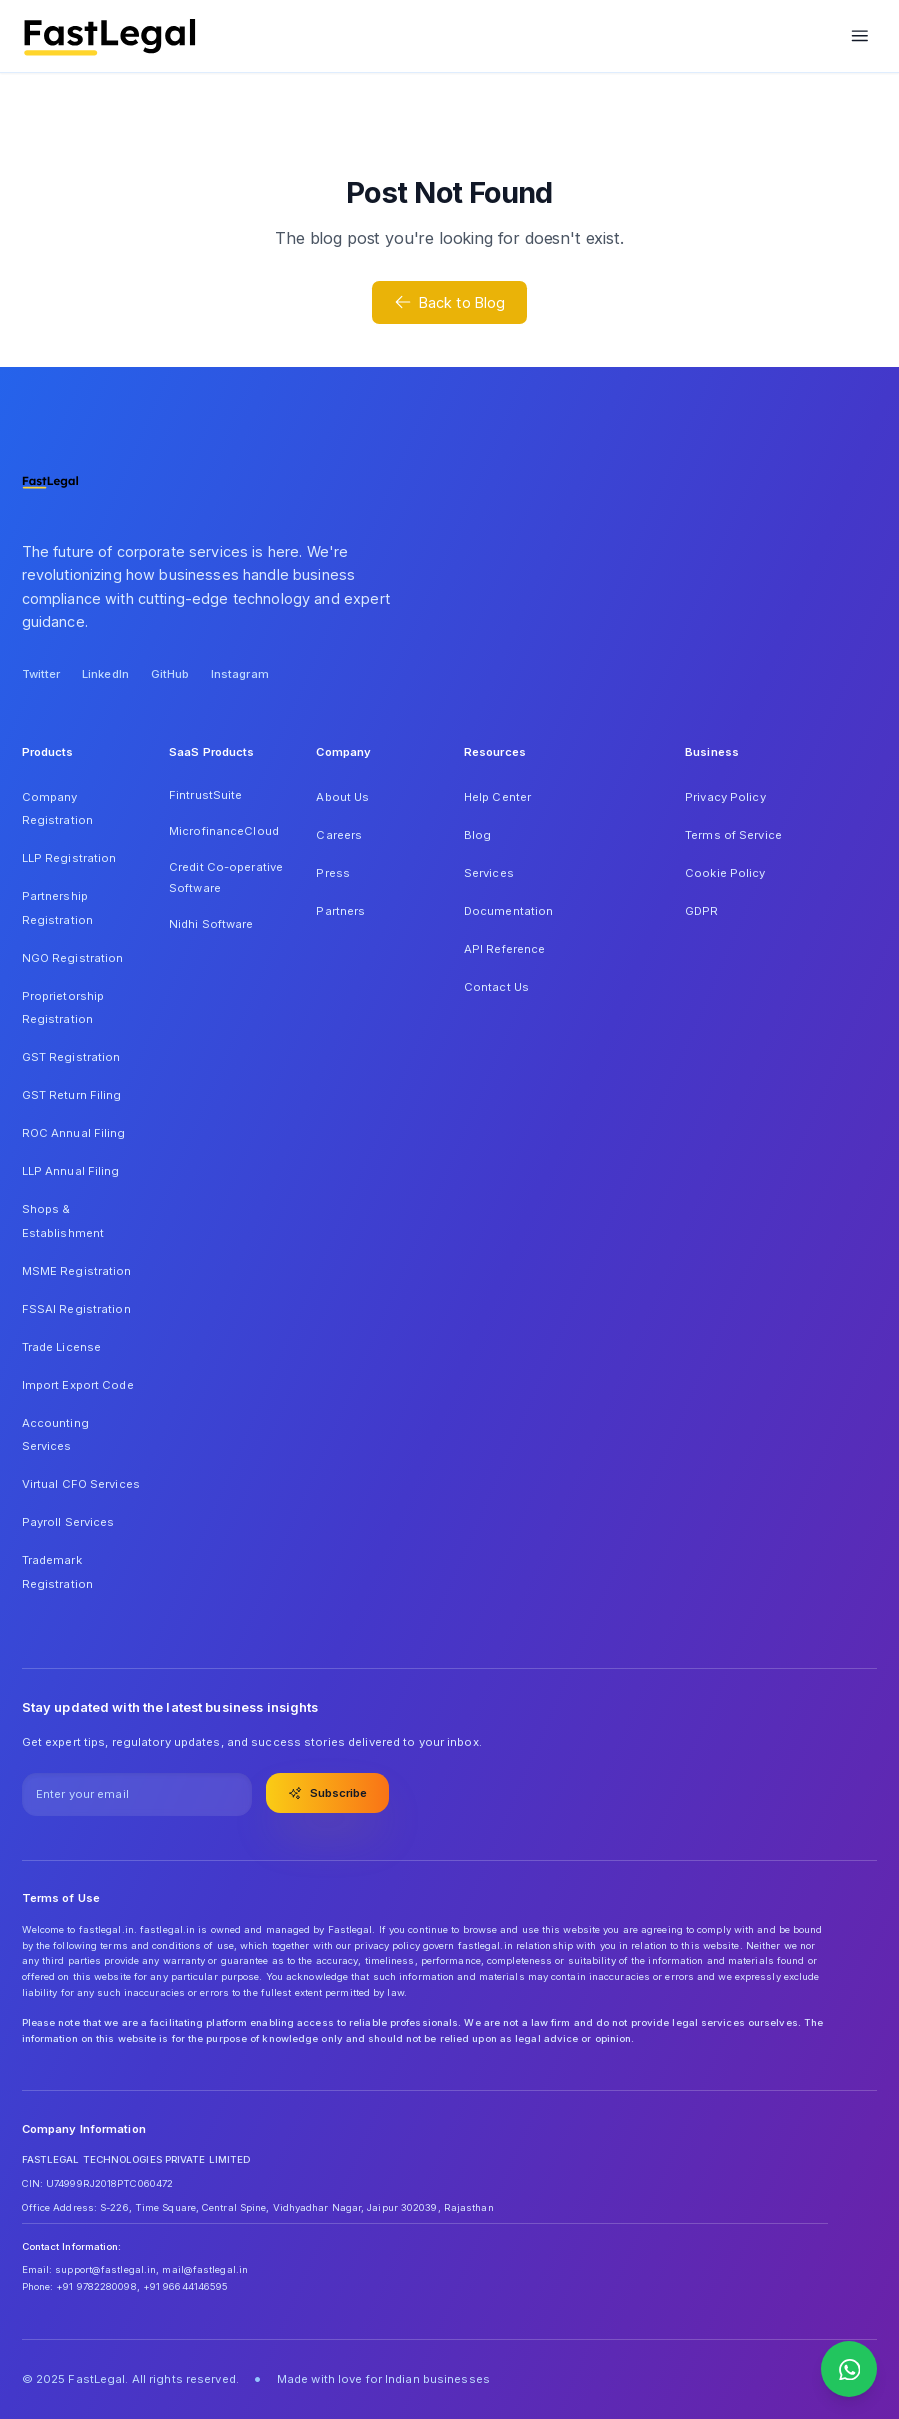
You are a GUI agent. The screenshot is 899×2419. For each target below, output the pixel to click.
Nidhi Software (211, 924)
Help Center (497, 797)
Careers (339, 835)
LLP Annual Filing (71, 1171)
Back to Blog (450, 302)
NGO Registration (73, 958)
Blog (477, 835)
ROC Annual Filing (74, 1133)
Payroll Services (68, 1522)
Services (489, 873)
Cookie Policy (725, 873)
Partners (340, 911)
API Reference (504, 949)
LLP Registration (69, 858)
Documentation (508, 911)
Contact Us (496, 987)
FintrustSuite (205, 795)
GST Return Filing (72, 1095)
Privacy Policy (725, 797)
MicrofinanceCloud (224, 831)
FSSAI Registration (76, 1309)
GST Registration (71, 1057)
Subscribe (328, 1793)
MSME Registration (77, 1271)
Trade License (61, 1347)
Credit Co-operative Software (226, 878)
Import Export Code (78, 1385)
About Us (342, 797)
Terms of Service (733, 835)
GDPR (701, 911)
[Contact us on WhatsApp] (849, 2369)
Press (333, 873)
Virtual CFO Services (81, 1484)
